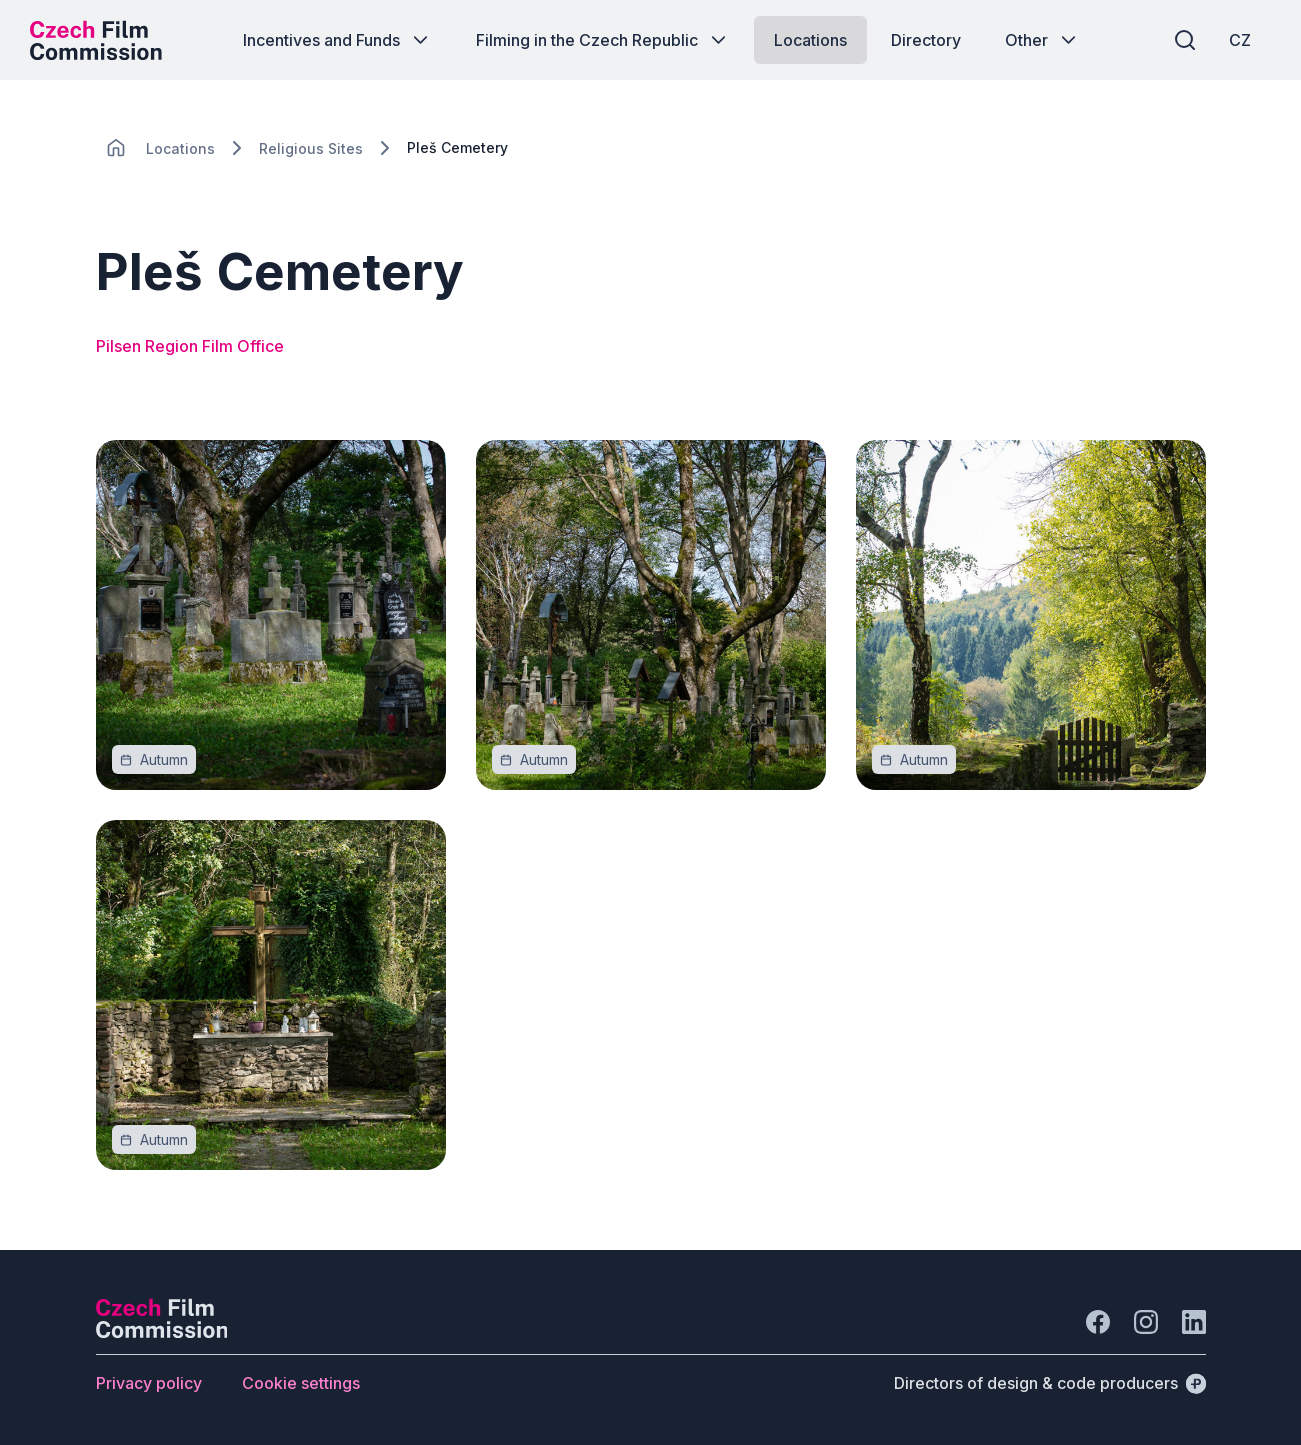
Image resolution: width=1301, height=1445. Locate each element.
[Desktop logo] (96, 40)
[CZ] (1240, 40)
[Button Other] (1042, 40)
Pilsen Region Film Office (190, 346)
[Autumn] (164, 759)
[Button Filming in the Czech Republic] (603, 40)
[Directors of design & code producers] (1050, 1383)
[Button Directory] (926, 40)
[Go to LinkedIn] (1194, 1322)
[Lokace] (180, 148)
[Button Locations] (810, 40)
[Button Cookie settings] (301, 1383)
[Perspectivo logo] (162, 1332)
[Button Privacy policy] (149, 1383)
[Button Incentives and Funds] (337, 40)
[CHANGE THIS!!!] (116, 148)
